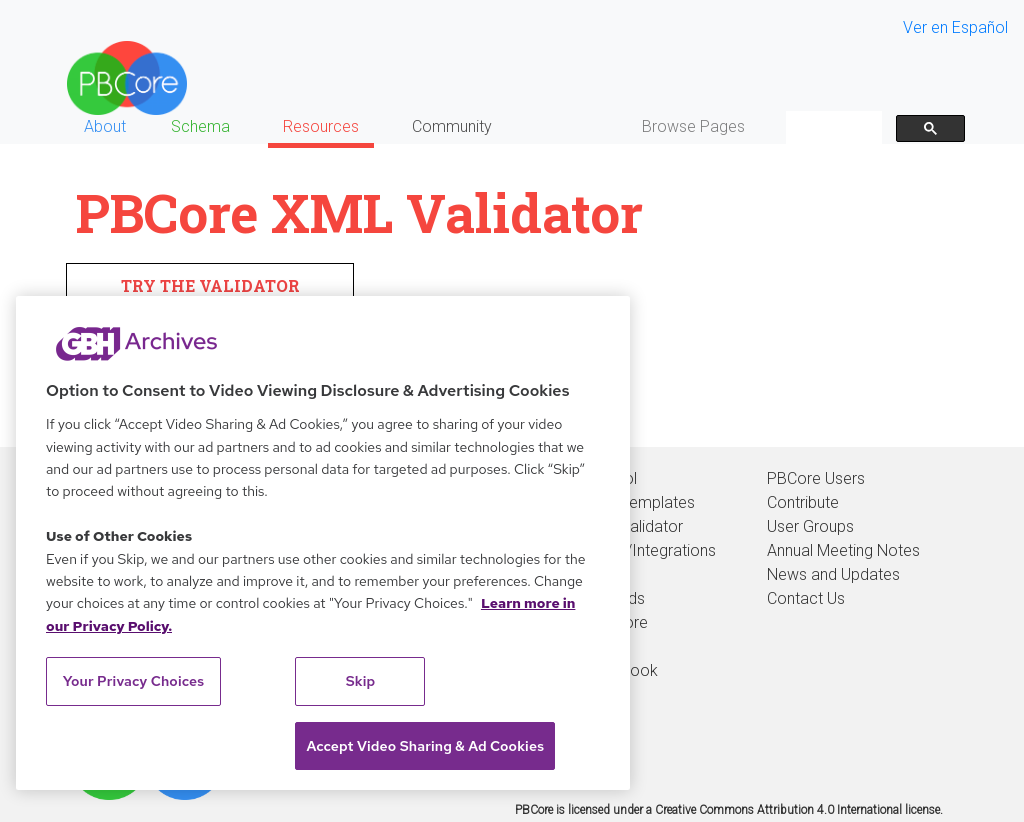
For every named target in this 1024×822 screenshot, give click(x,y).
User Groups (810, 526)
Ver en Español (955, 27)
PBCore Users (816, 478)
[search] (832, 128)
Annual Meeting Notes (843, 550)
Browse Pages (693, 126)
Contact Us (806, 598)
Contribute (803, 502)
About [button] (105, 126)
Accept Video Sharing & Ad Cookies (425, 746)
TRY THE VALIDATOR (210, 285)
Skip (361, 681)
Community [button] (452, 126)
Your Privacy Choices (134, 681)
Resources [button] (321, 126)
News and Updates (833, 574)
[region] (323, 543)
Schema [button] (200, 126)
